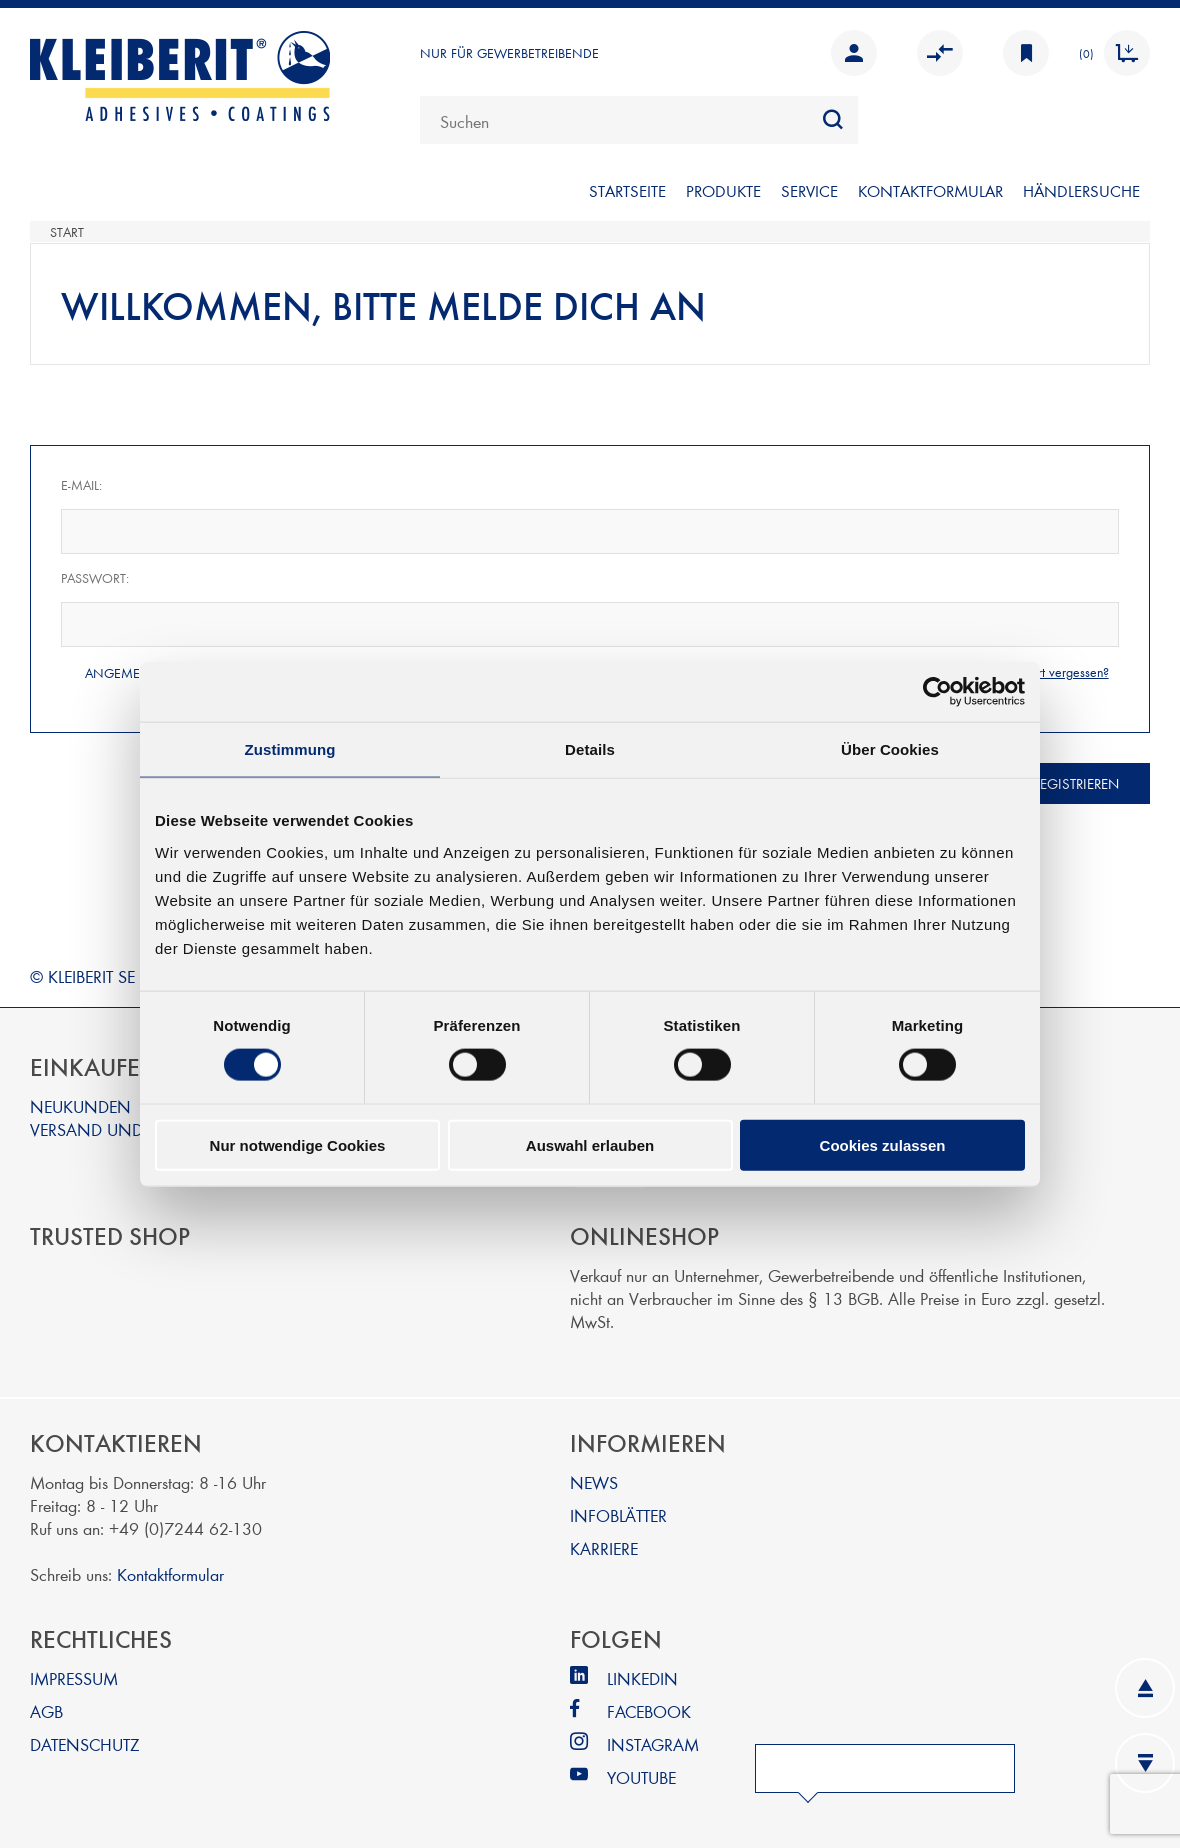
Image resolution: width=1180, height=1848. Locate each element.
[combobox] (639, 120)
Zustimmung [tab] (290, 749)
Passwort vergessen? (1054, 672)
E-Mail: (81, 485)
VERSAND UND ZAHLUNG (127, 1128)
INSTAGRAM (653, 1743)
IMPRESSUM (74, 1677)
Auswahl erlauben (590, 1144)
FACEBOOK (649, 1710)
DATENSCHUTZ (84, 1743)
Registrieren (1076, 783)
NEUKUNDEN (80, 1105)
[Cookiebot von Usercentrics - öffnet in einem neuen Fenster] (937, 692)
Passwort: (95, 578)
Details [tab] (590, 749)
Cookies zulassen (883, 1144)
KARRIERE (604, 1547)
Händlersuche (1081, 190)
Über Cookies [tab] (890, 749)
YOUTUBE (641, 1776)
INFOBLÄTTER (618, 1514)
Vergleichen (940, 53)
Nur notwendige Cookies (298, 1144)
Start (67, 232)
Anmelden (854, 53)
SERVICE (809, 190)
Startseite (627, 190)
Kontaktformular (170, 1573)
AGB (46, 1710)
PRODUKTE (723, 190)
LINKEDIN (642, 1677)
